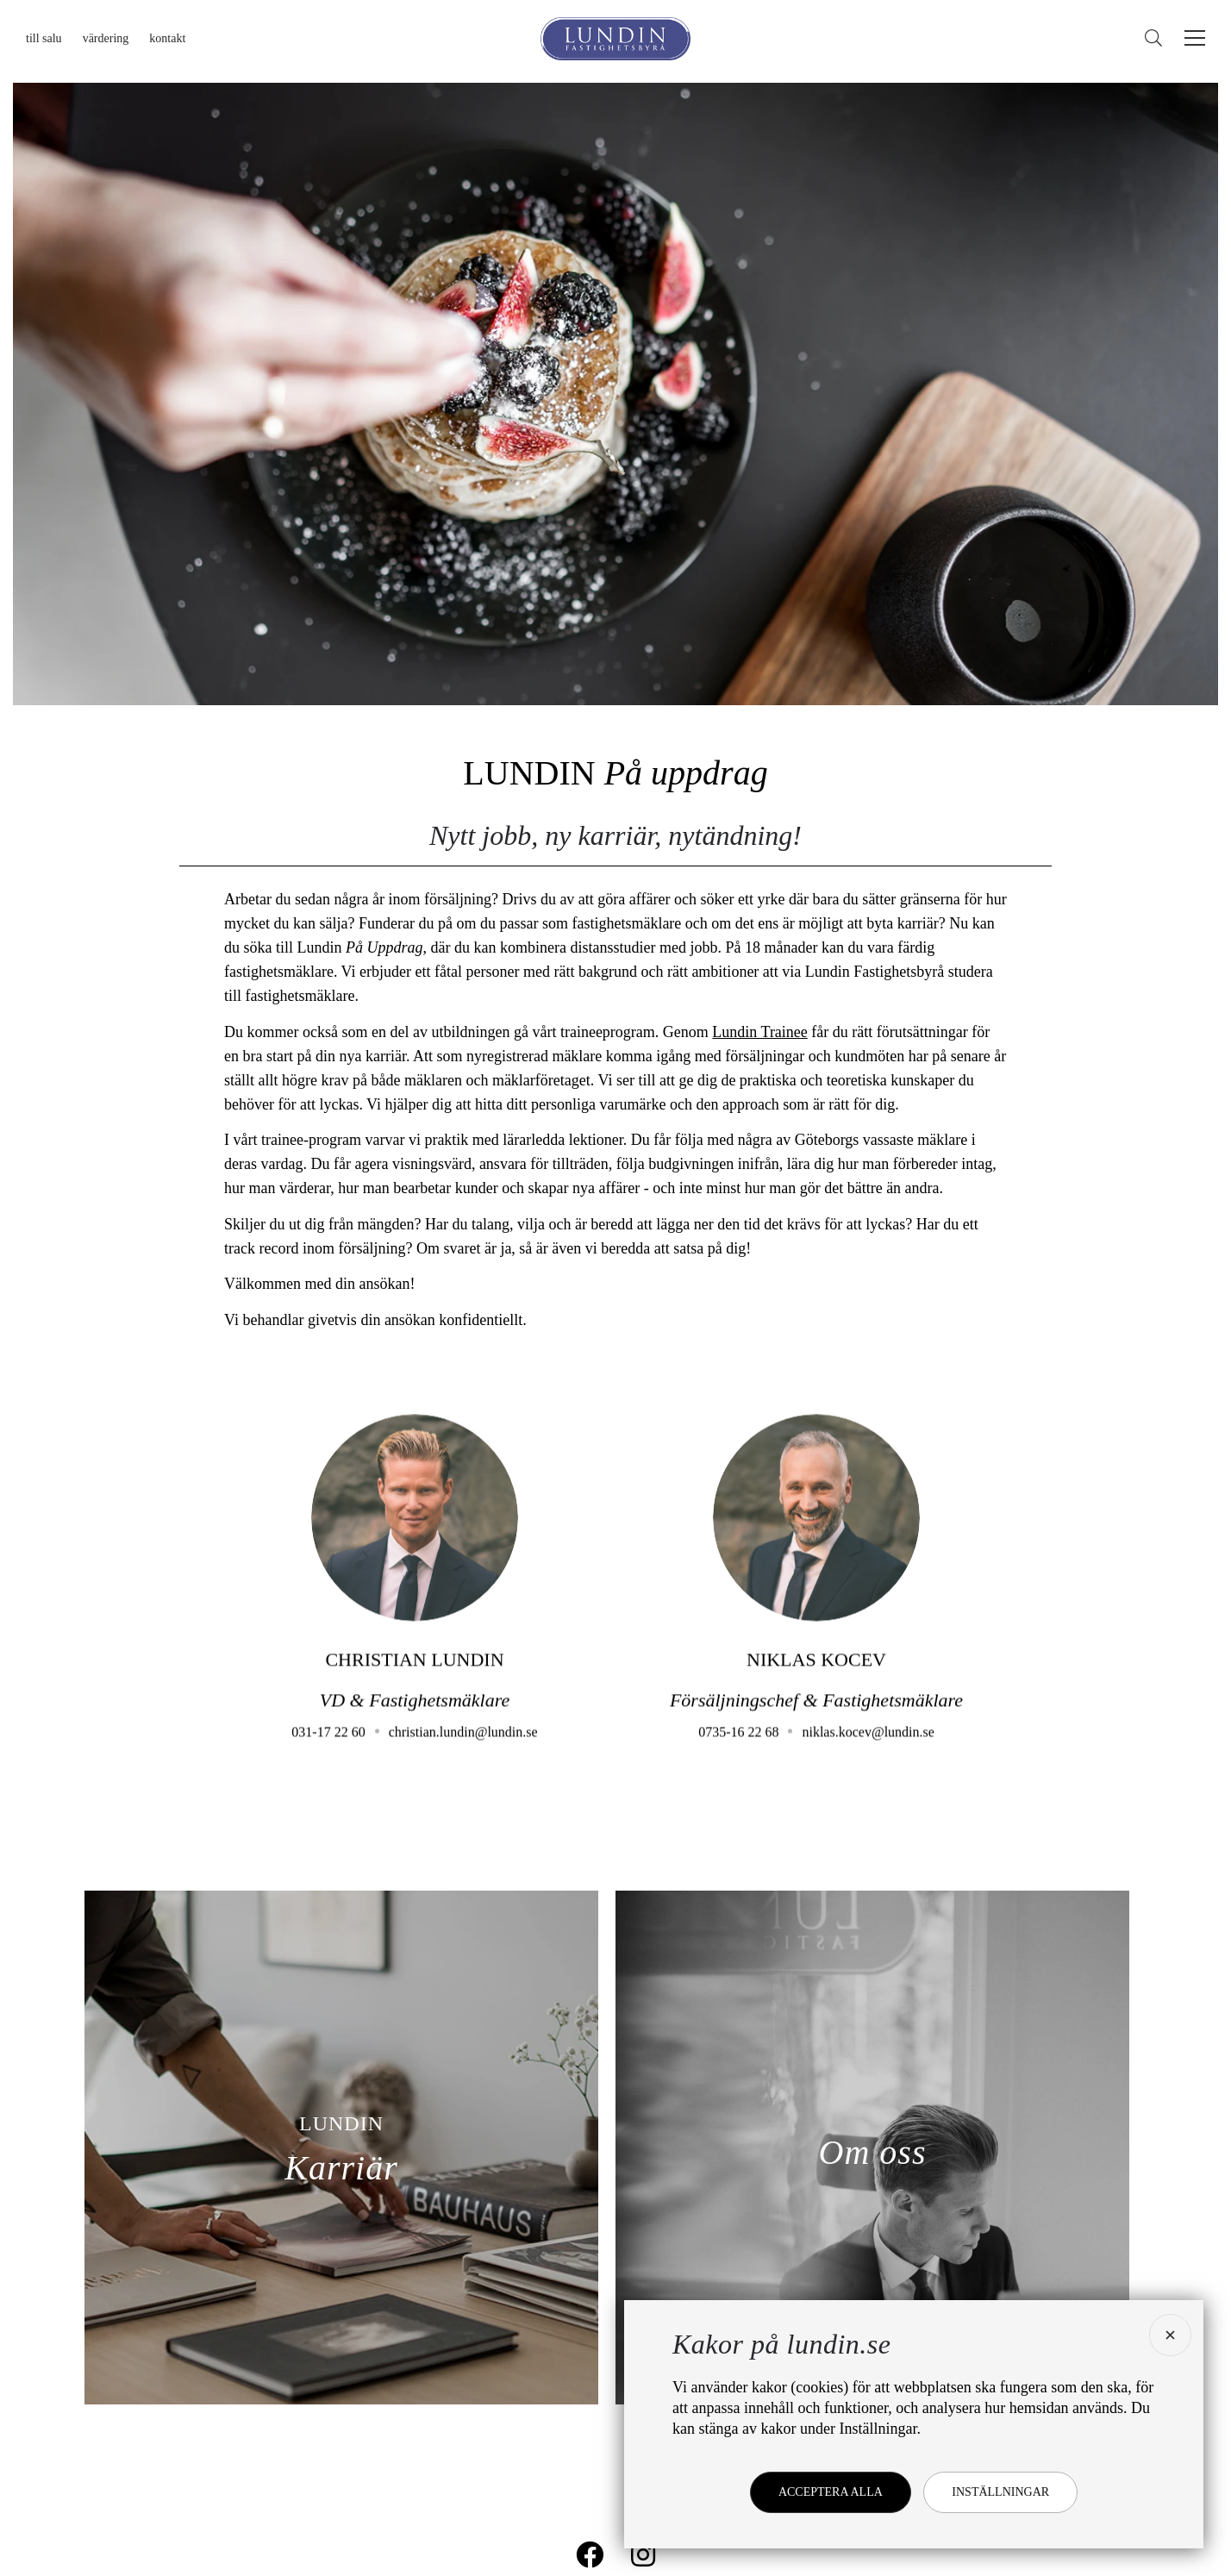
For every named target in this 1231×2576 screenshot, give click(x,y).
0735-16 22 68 (738, 1753)
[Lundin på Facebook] (590, 2554)
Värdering (106, 38)
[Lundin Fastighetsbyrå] (615, 38)
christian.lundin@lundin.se (463, 1753)
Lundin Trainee (760, 1032)
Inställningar (1000, 2491)
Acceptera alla (830, 2491)
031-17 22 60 (328, 1753)
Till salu (44, 38)
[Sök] (1158, 38)
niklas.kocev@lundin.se (868, 1753)
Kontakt (167, 38)
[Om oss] (872, 2147)
